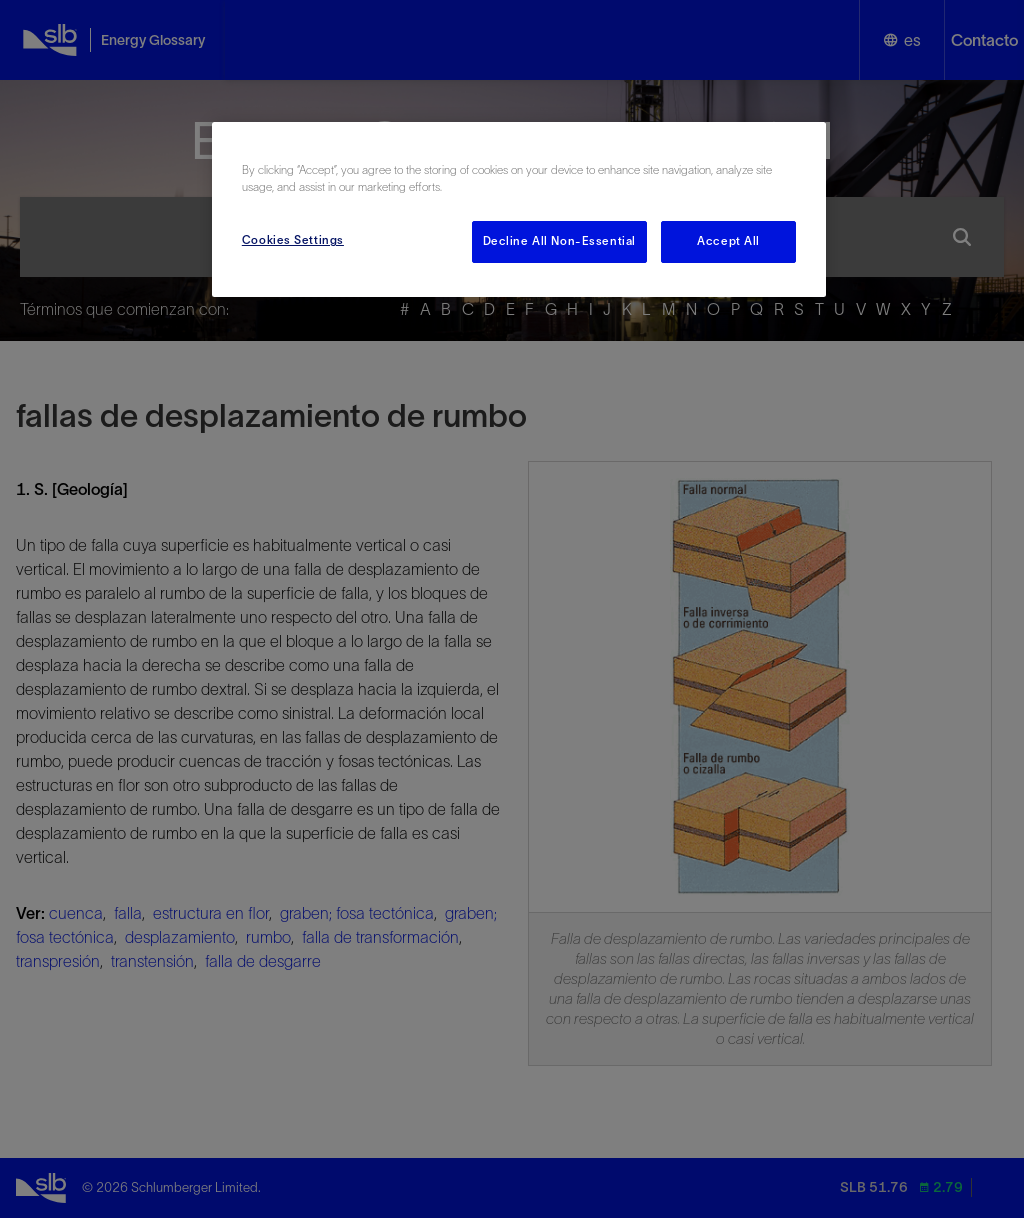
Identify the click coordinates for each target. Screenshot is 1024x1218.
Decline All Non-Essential (559, 241)
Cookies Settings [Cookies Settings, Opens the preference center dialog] (293, 240)
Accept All (728, 241)
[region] (519, 209)
